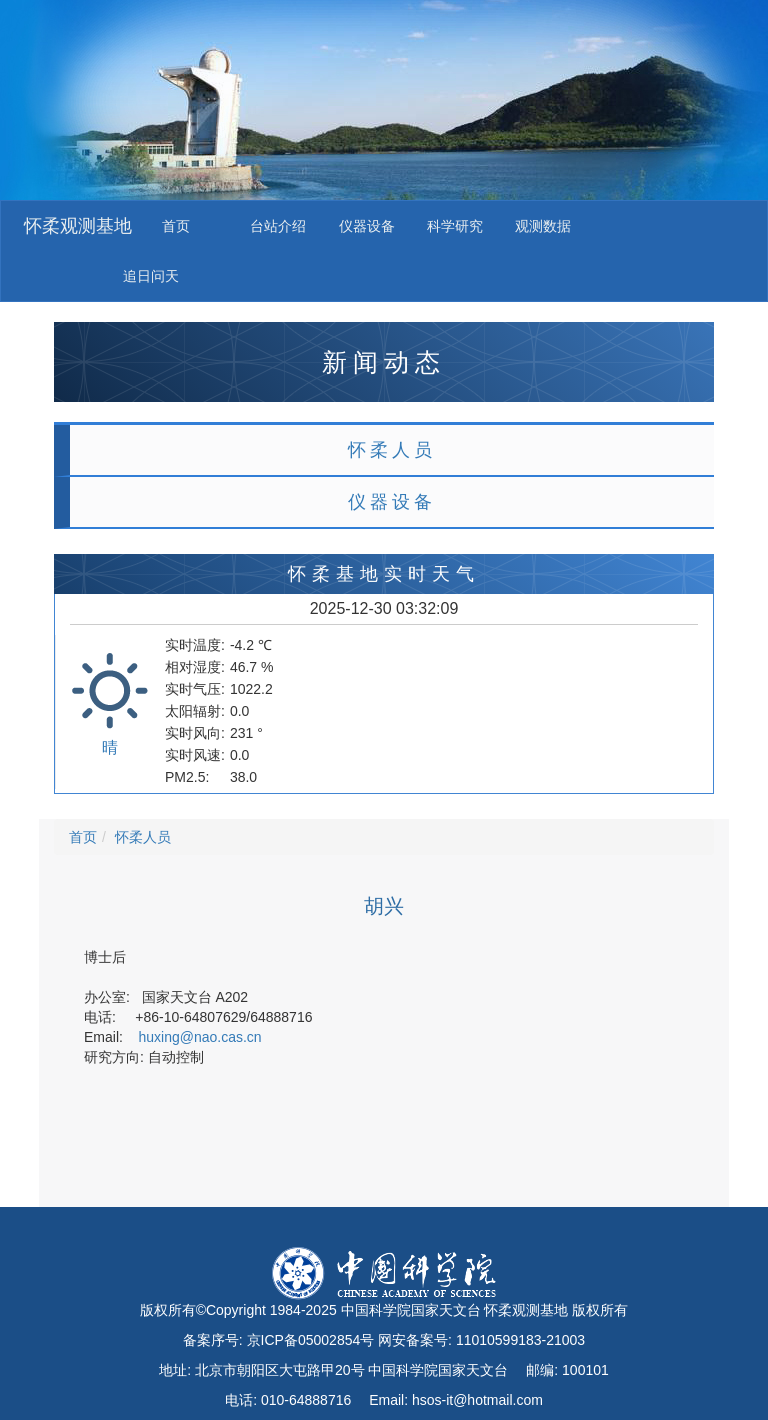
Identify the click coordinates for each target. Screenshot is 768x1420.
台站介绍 (278, 226)
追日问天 (151, 276)
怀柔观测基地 (78, 226)
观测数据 (543, 226)
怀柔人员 (392, 450)
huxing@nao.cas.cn (199, 1037)
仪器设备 (367, 226)
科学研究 (455, 226)
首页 (176, 226)
